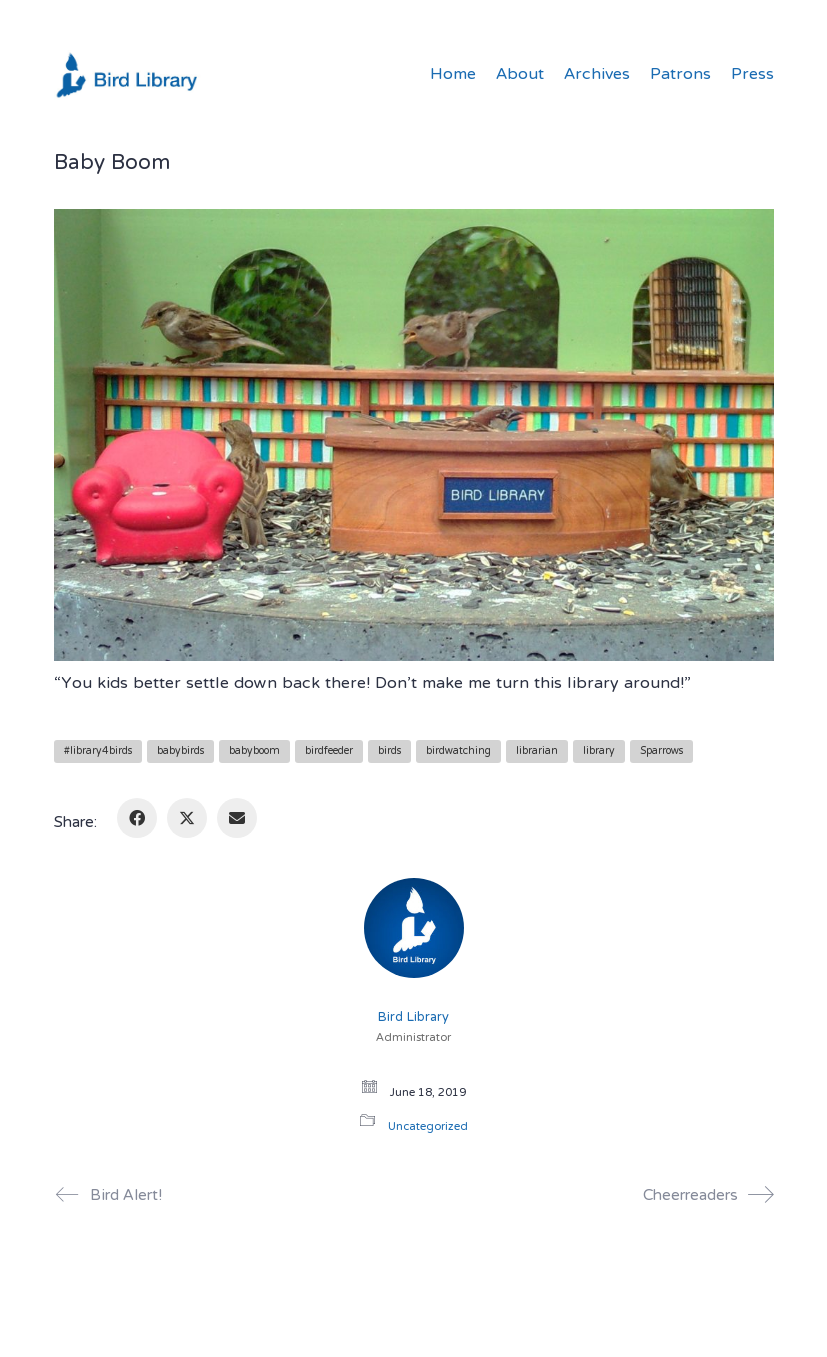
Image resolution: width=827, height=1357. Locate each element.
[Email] (237, 818)
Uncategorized (428, 1127)
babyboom (254, 751)
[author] (414, 928)
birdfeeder (329, 751)
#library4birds (98, 751)
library (599, 751)
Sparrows (661, 751)
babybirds (180, 751)
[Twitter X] (187, 818)
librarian (537, 751)
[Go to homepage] (129, 75)
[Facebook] (137, 818)
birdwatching (458, 751)
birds (389, 751)
